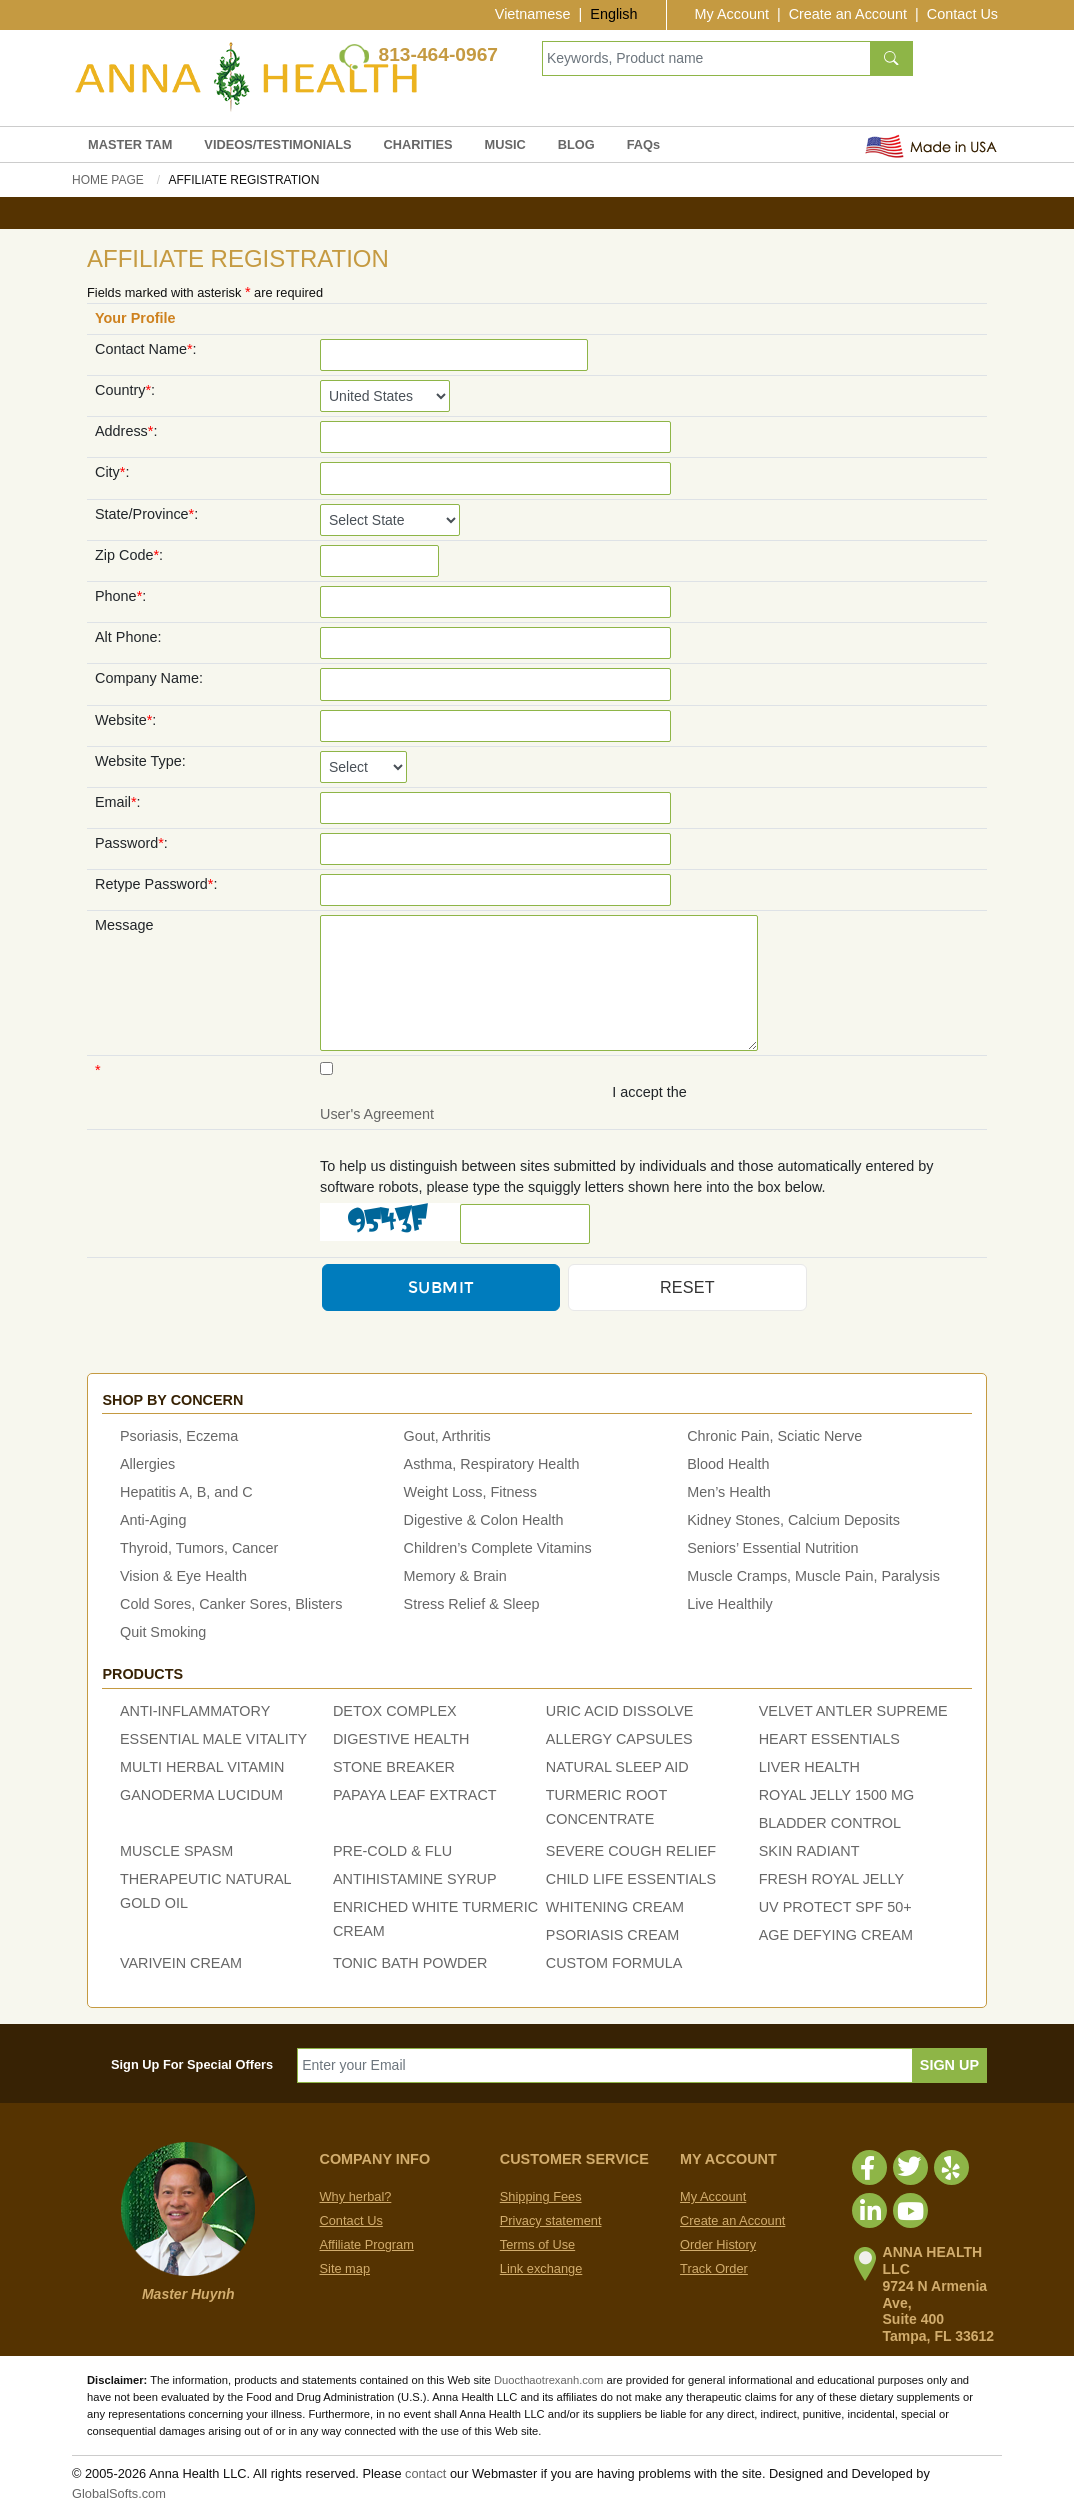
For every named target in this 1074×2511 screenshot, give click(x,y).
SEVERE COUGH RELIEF (631, 1851)
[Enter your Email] (605, 2065)
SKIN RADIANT (809, 1851)
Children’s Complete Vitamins (498, 1548)
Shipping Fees (541, 2196)
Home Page (108, 180)
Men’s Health (729, 1492)
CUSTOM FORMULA (614, 1963)
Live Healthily (730, 1604)
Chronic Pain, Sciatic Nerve (774, 1436)
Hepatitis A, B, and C (186, 1492)
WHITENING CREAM (615, 1907)
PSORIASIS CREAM (613, 1935)
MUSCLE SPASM (176, 1851)
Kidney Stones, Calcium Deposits (793, 1520)
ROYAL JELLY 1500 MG (836, 1795)
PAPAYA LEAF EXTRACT (415, 1795)
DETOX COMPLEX (395, 1711)
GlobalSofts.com (119, 2493)
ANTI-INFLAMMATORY (195, 1711)
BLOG (576, 144)
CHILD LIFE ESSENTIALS (631, 1879)
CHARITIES (418, 144)
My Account (732, 14)
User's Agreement (377, 1114)
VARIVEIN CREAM (181, 1963)
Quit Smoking (163, 1632)
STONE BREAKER (394, 1767)
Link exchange (541, 2268)
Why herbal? (356, 2196)
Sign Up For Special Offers (192, 2064)
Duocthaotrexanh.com (548, 2380)
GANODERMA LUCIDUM (201, 1795)
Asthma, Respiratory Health (492, 1464)
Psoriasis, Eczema (179, 1436)
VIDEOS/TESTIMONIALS (277, 144)
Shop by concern (172, 1400)
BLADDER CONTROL (830, 1823)
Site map (345, 2268)
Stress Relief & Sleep (472, 1604)
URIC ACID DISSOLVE (620, 1711)
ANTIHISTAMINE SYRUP (415, 1879)
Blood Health (728, 1464)
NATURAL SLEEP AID (617, 1767)
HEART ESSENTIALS (829, 1739)
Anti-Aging (153, 1520)
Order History (718, 2244)
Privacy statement (551, 2220)
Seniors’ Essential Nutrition (772, 1548)
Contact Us (962, 14)
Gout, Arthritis (447, 1436)
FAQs (643, 144)
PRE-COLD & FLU (392, 1851)
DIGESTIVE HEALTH (401, 1739)
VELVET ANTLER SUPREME (853, 1711)
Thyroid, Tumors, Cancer (199, 1548)
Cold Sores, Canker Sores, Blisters (231, 1604)
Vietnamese (533, 14)
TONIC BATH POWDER (410, 1963)
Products (142, 1674)
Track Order (714, 2268)
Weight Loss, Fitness (470, 1492)
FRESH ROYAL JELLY (831, 1879)
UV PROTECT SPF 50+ (835, 1907)
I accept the (649, 1092)
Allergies (147, 1464)
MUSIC (505, 144)
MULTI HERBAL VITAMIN (202, 1767)
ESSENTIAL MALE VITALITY (213, 1739)
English (613, 14)
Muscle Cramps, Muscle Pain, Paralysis (813, 1576)
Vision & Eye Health (183, 1576)
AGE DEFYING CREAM (836, 1935)
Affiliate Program (367, 2244)
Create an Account (848, 14)
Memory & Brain (455, 1576)
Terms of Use (537, 2244)
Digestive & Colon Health (484, 1520)
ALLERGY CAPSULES (619, 1739)
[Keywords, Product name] (706, 58)
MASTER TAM (130, 144)
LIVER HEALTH (809, 1767)
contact (425, 2473)
